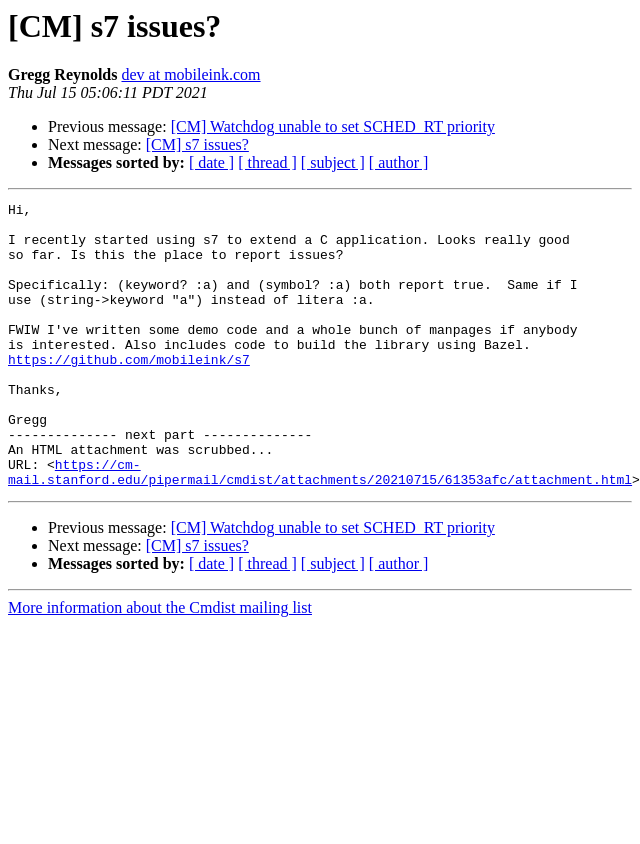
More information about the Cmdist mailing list (160, 664)
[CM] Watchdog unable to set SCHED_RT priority (333, 126)
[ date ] (211, 162)
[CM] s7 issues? (197, 144)
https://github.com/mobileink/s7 (129, 392)
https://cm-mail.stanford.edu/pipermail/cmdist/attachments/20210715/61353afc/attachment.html (320, 527)
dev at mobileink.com (190, 74)
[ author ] (399, 162)
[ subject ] (333, 162)
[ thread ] (267, 162)
